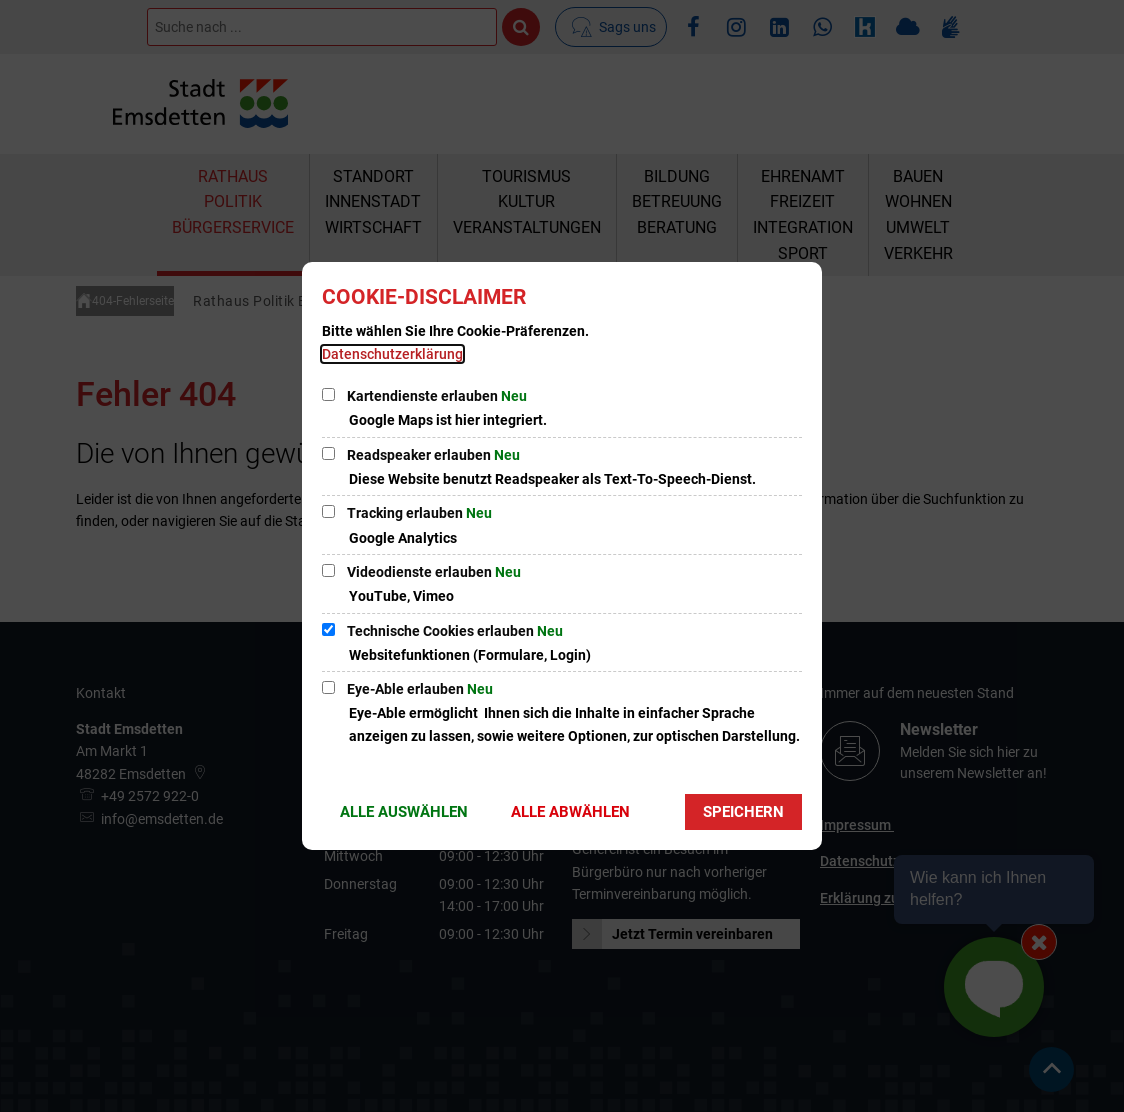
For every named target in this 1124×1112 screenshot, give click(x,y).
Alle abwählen (570, 812)
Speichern (743, 812)
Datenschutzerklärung (392, 354)
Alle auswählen (404, 812)
